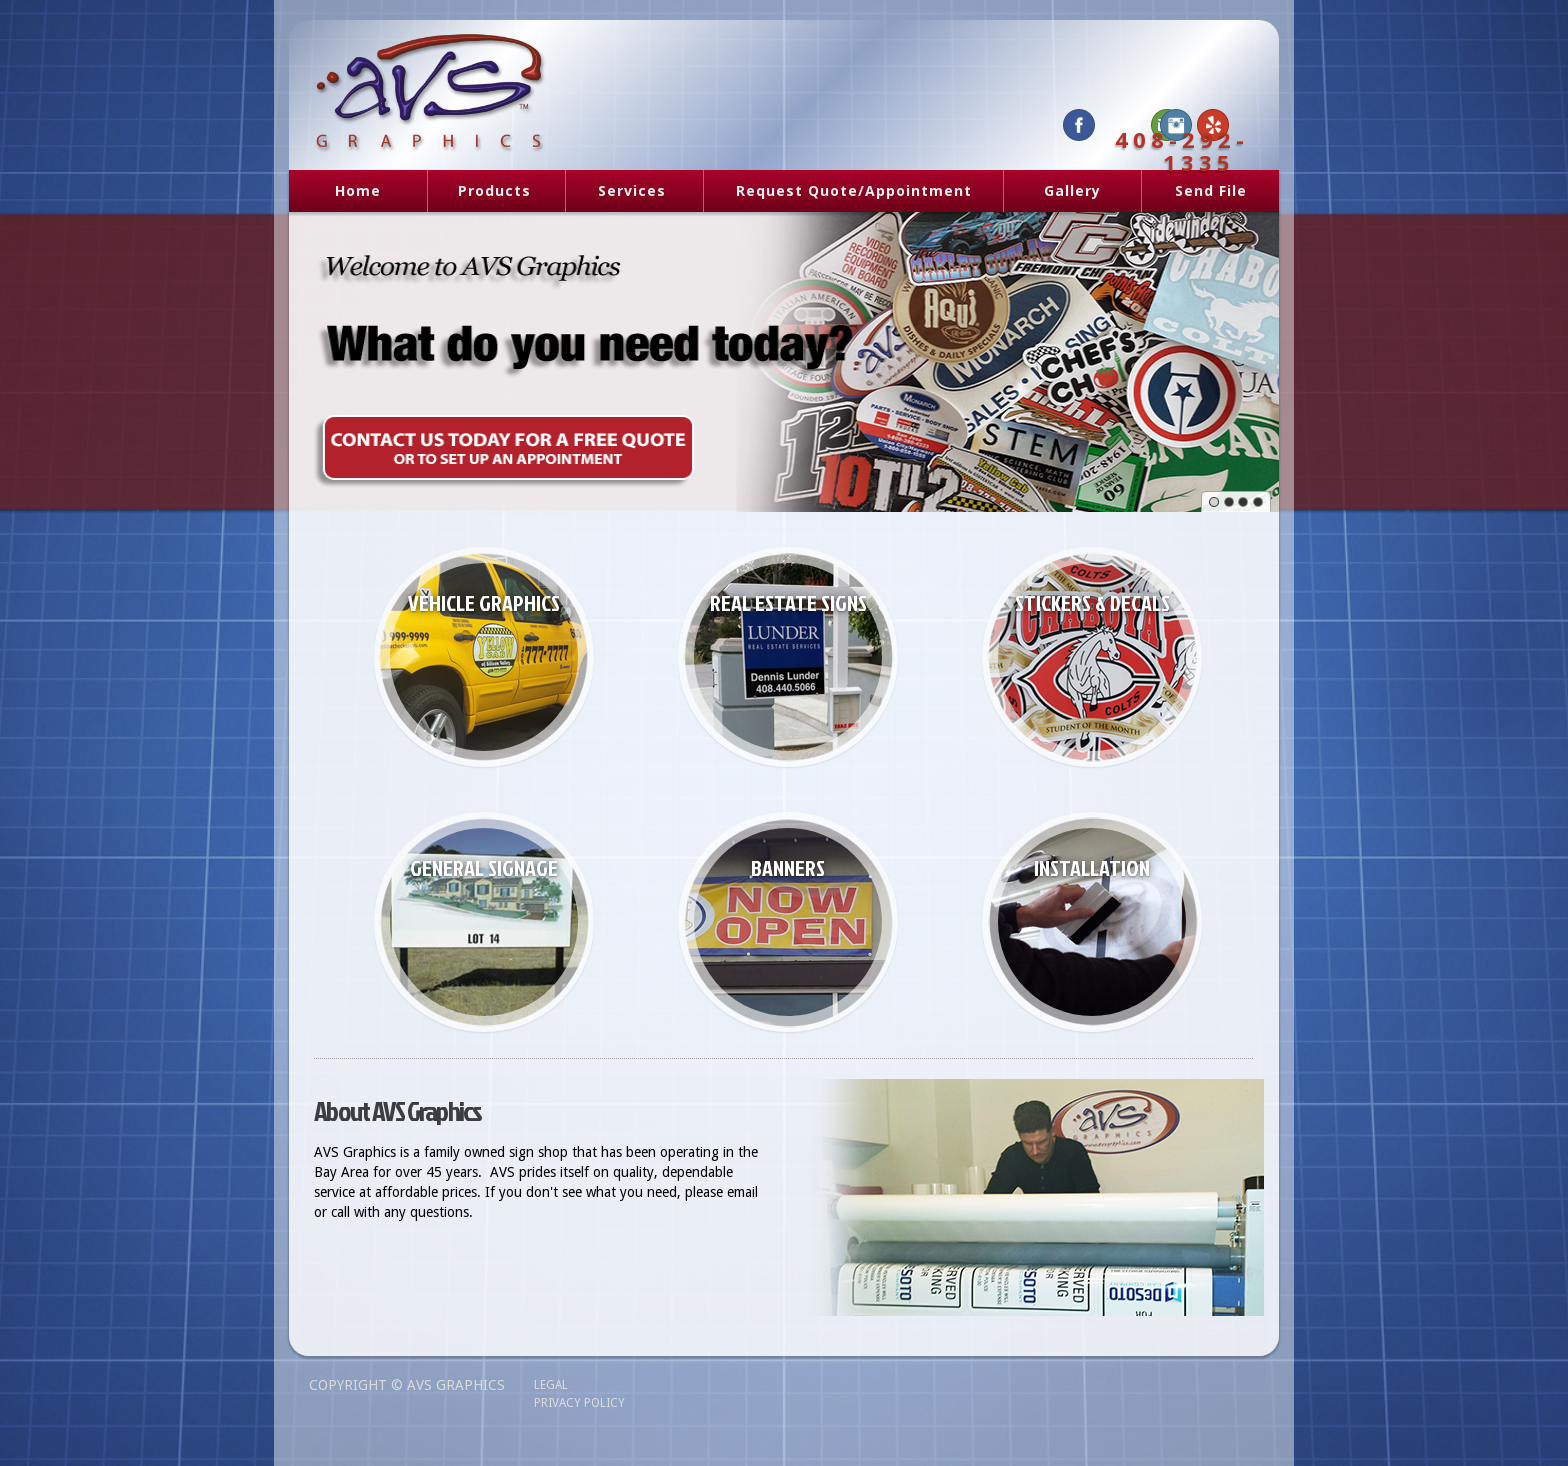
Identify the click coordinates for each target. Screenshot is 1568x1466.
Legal (551, 1385)
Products (487, 192)
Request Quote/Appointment (854, 190)
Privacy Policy (579, 1403)
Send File (1211, 190)
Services (625, 192)
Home (358, 190)
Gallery (1072, 190)
